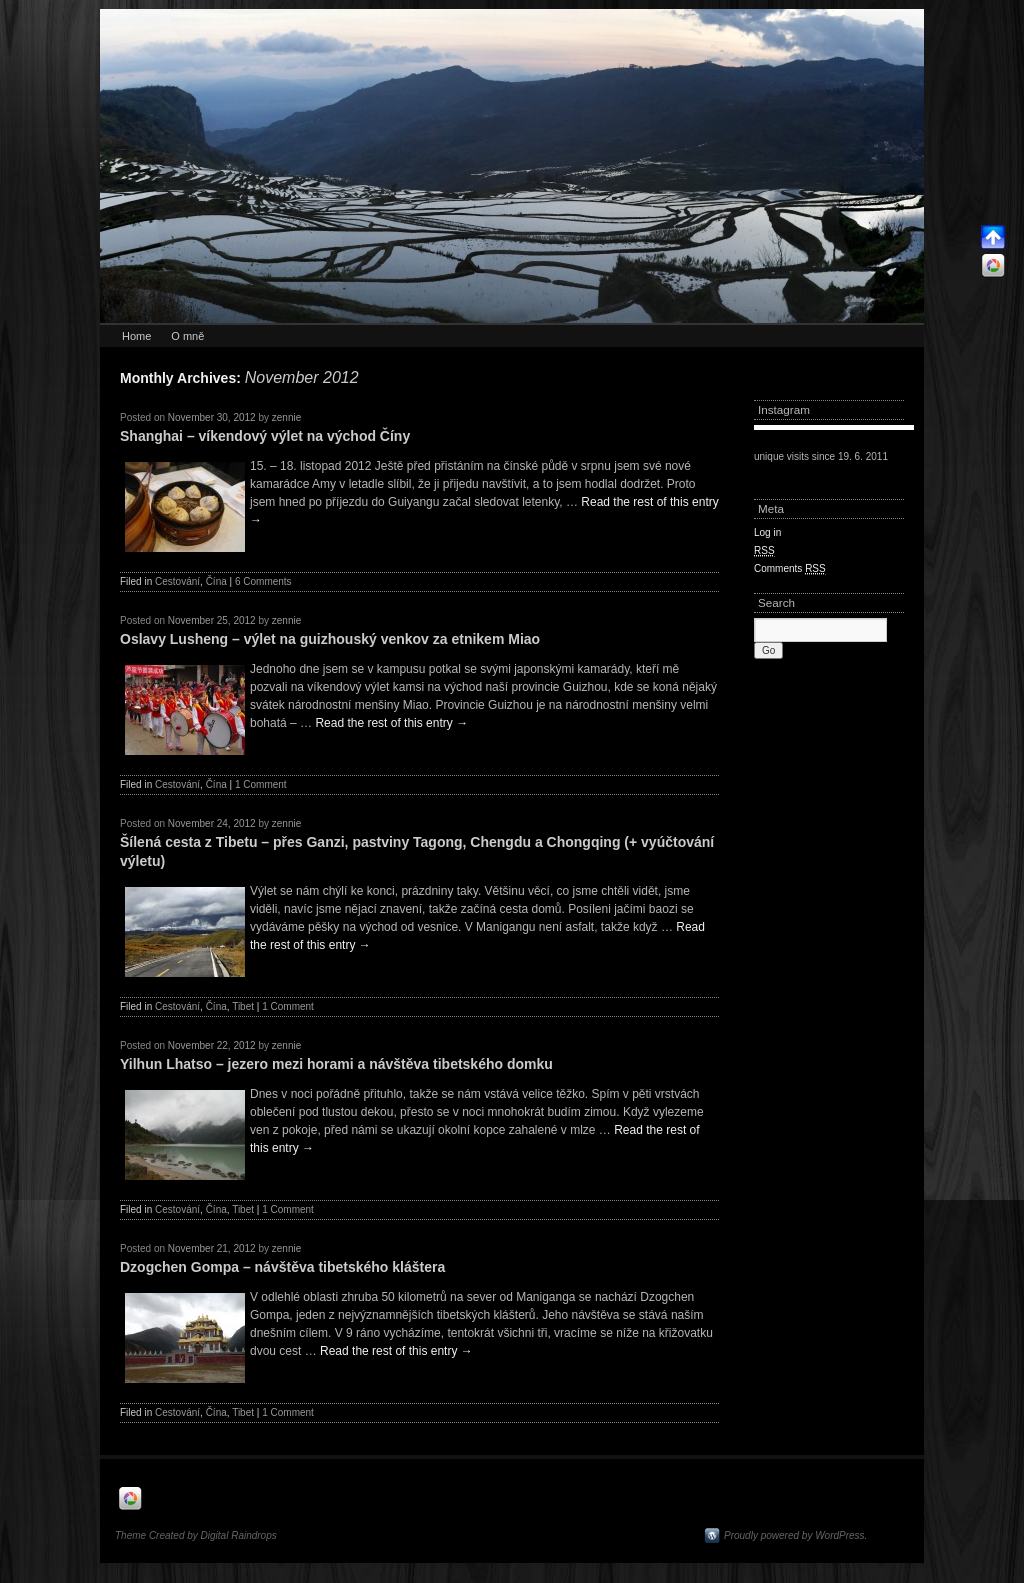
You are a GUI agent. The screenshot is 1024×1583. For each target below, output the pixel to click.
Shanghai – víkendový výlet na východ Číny (265, 436)
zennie (286, 417)
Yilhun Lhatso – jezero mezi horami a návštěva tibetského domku (336, 1064)
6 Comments (263, 581)
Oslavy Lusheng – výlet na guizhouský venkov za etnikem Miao (330, 639)
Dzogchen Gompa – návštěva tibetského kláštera (282, 1267)
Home (136, 336)
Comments (790, 569)
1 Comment (261, 784)
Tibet (243, 1006)
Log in (767, 532)
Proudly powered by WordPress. (795, 1535)
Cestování (177, 581)
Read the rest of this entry (391, 723)
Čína (216, 581)
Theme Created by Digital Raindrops (196, 1535)
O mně (187, 336)
